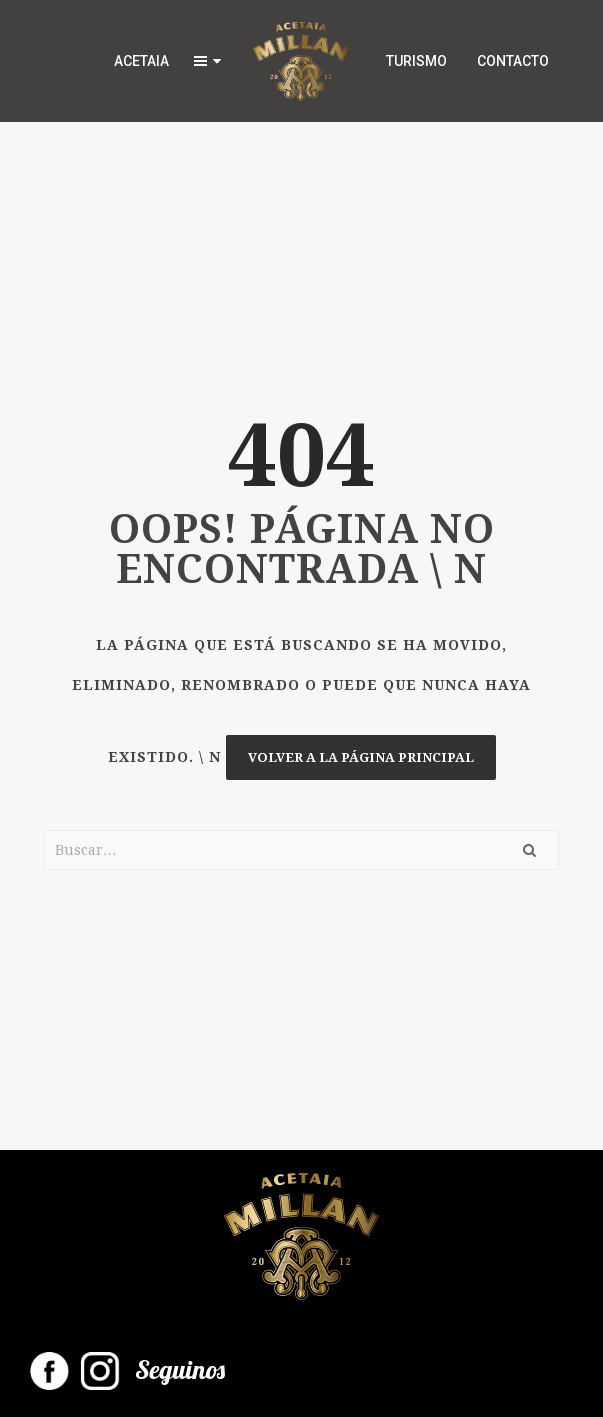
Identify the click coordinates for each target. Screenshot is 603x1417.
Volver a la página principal (361, 757)
